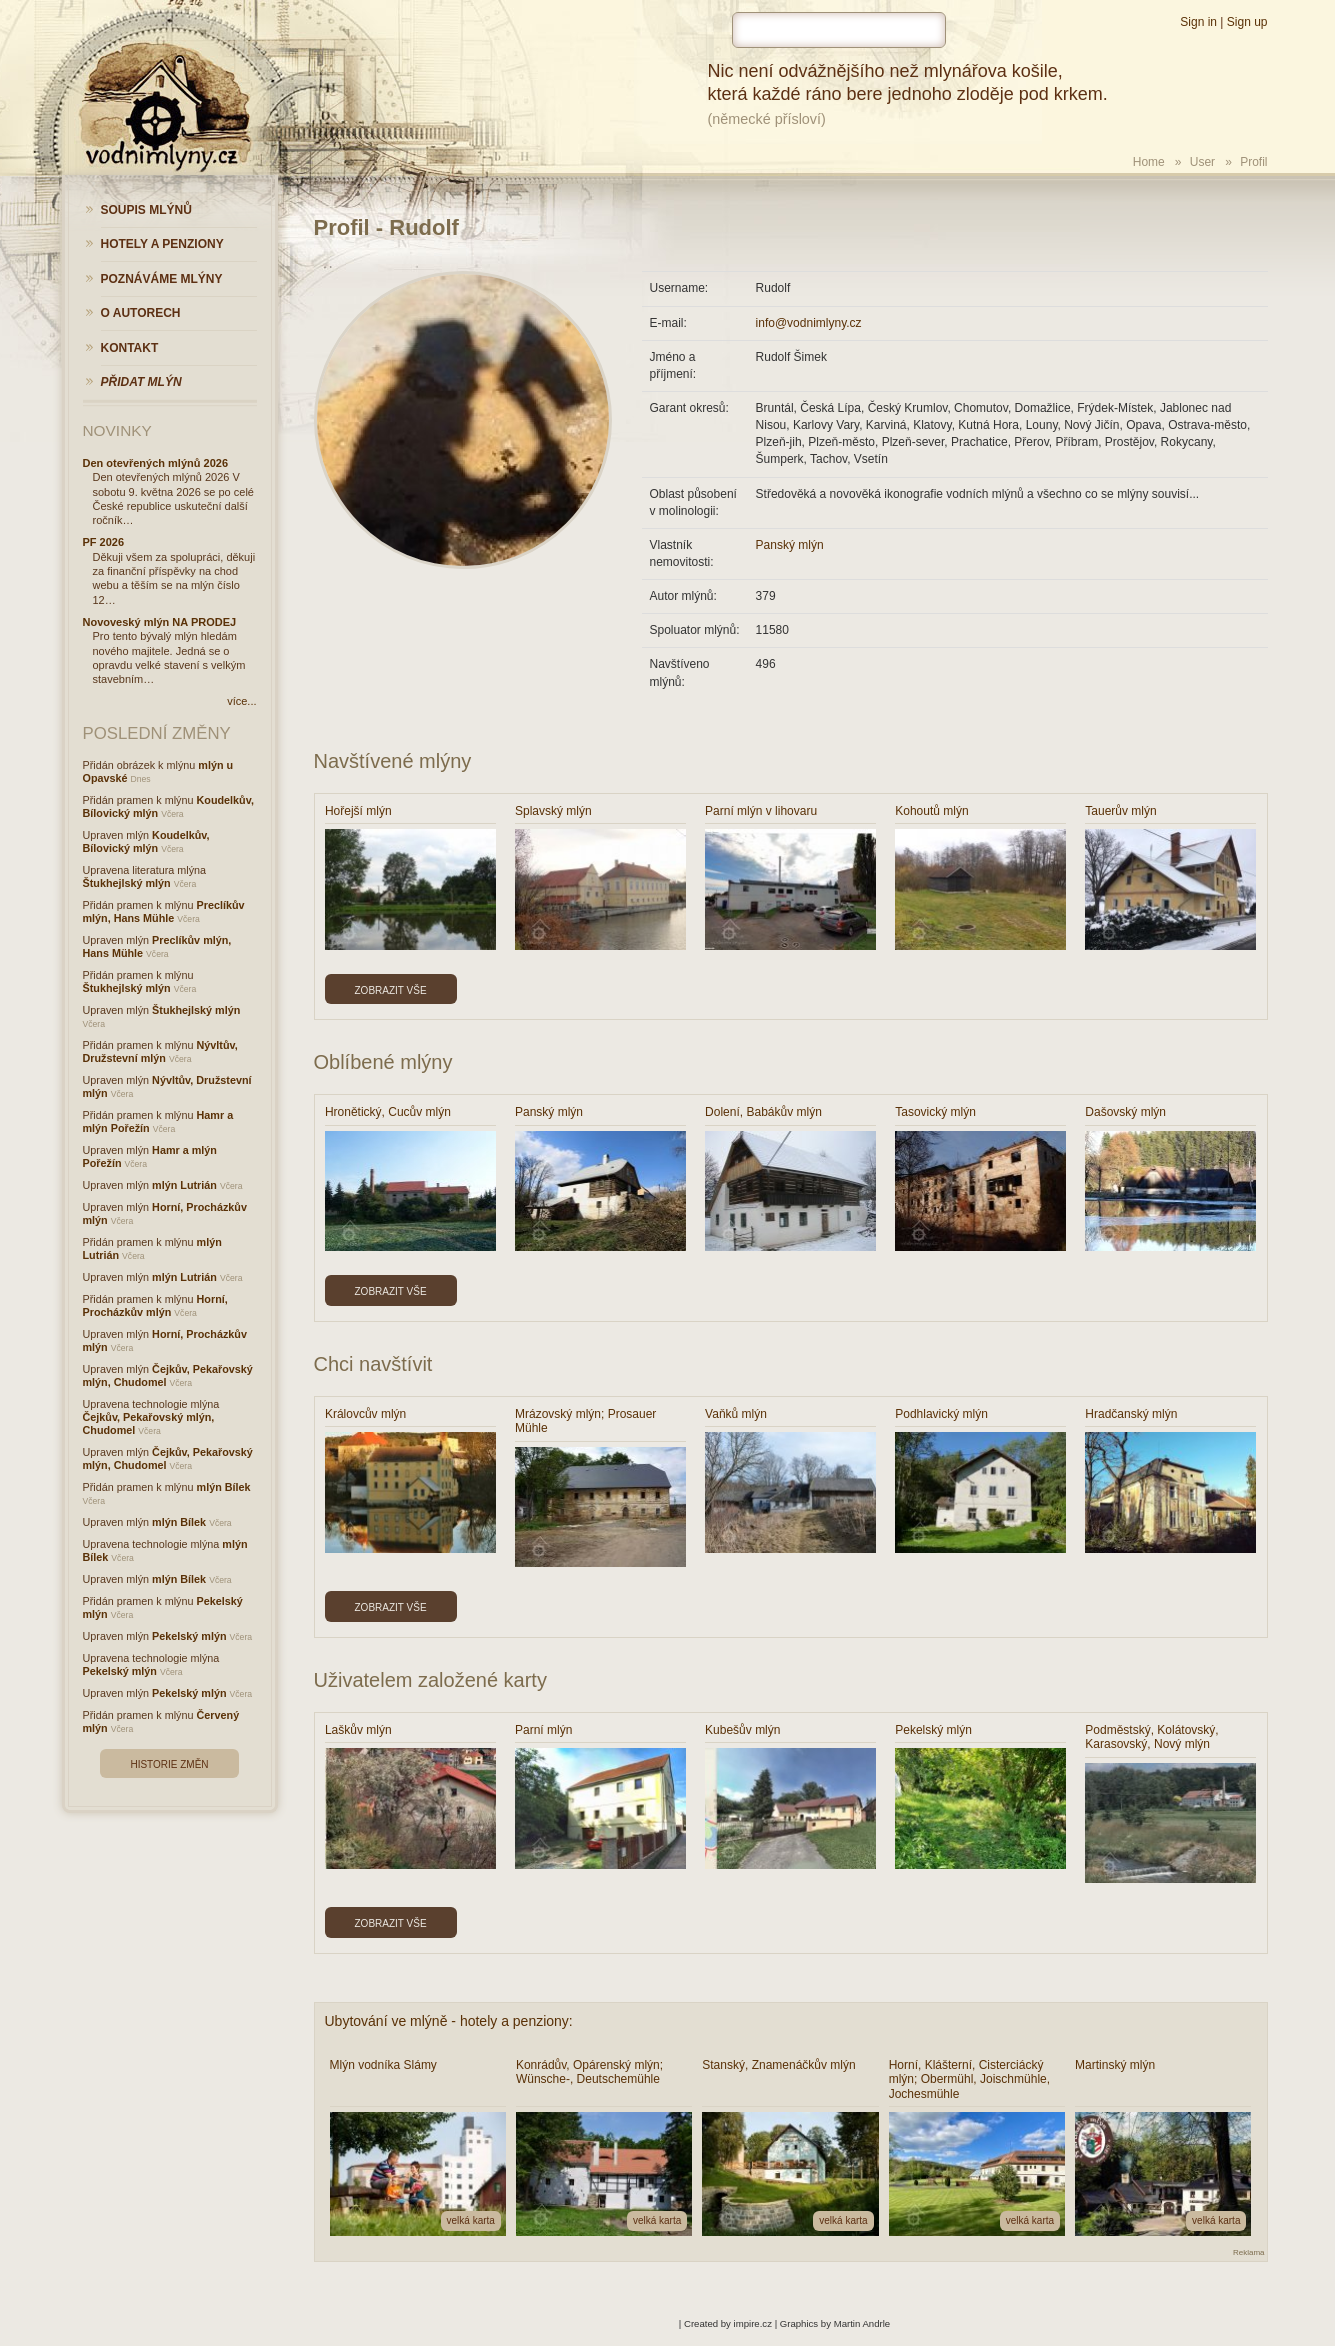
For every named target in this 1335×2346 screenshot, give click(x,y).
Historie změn (169, 1764)
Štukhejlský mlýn (127, 883)
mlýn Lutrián (184, 1185)
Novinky (117, 430)
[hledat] (839, 30)
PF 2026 (104, 542)
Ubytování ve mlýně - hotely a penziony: (449, 2021)
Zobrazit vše (391, 990)
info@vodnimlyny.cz (809, 323)
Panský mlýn (790, 545)
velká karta (471, 2220)
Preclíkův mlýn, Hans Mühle (164, 911)
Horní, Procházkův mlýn (155, 1305)
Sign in (1198, 22)
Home (1149, 162)
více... (241, 701)
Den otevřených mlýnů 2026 (156, 463)
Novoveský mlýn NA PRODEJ (160, 622)
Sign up (1247, 22)
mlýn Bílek (224, 1487)
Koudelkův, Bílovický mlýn (146, 841)
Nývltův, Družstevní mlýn (160, 1051)
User (1202, 162)
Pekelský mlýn (189, 1636)
